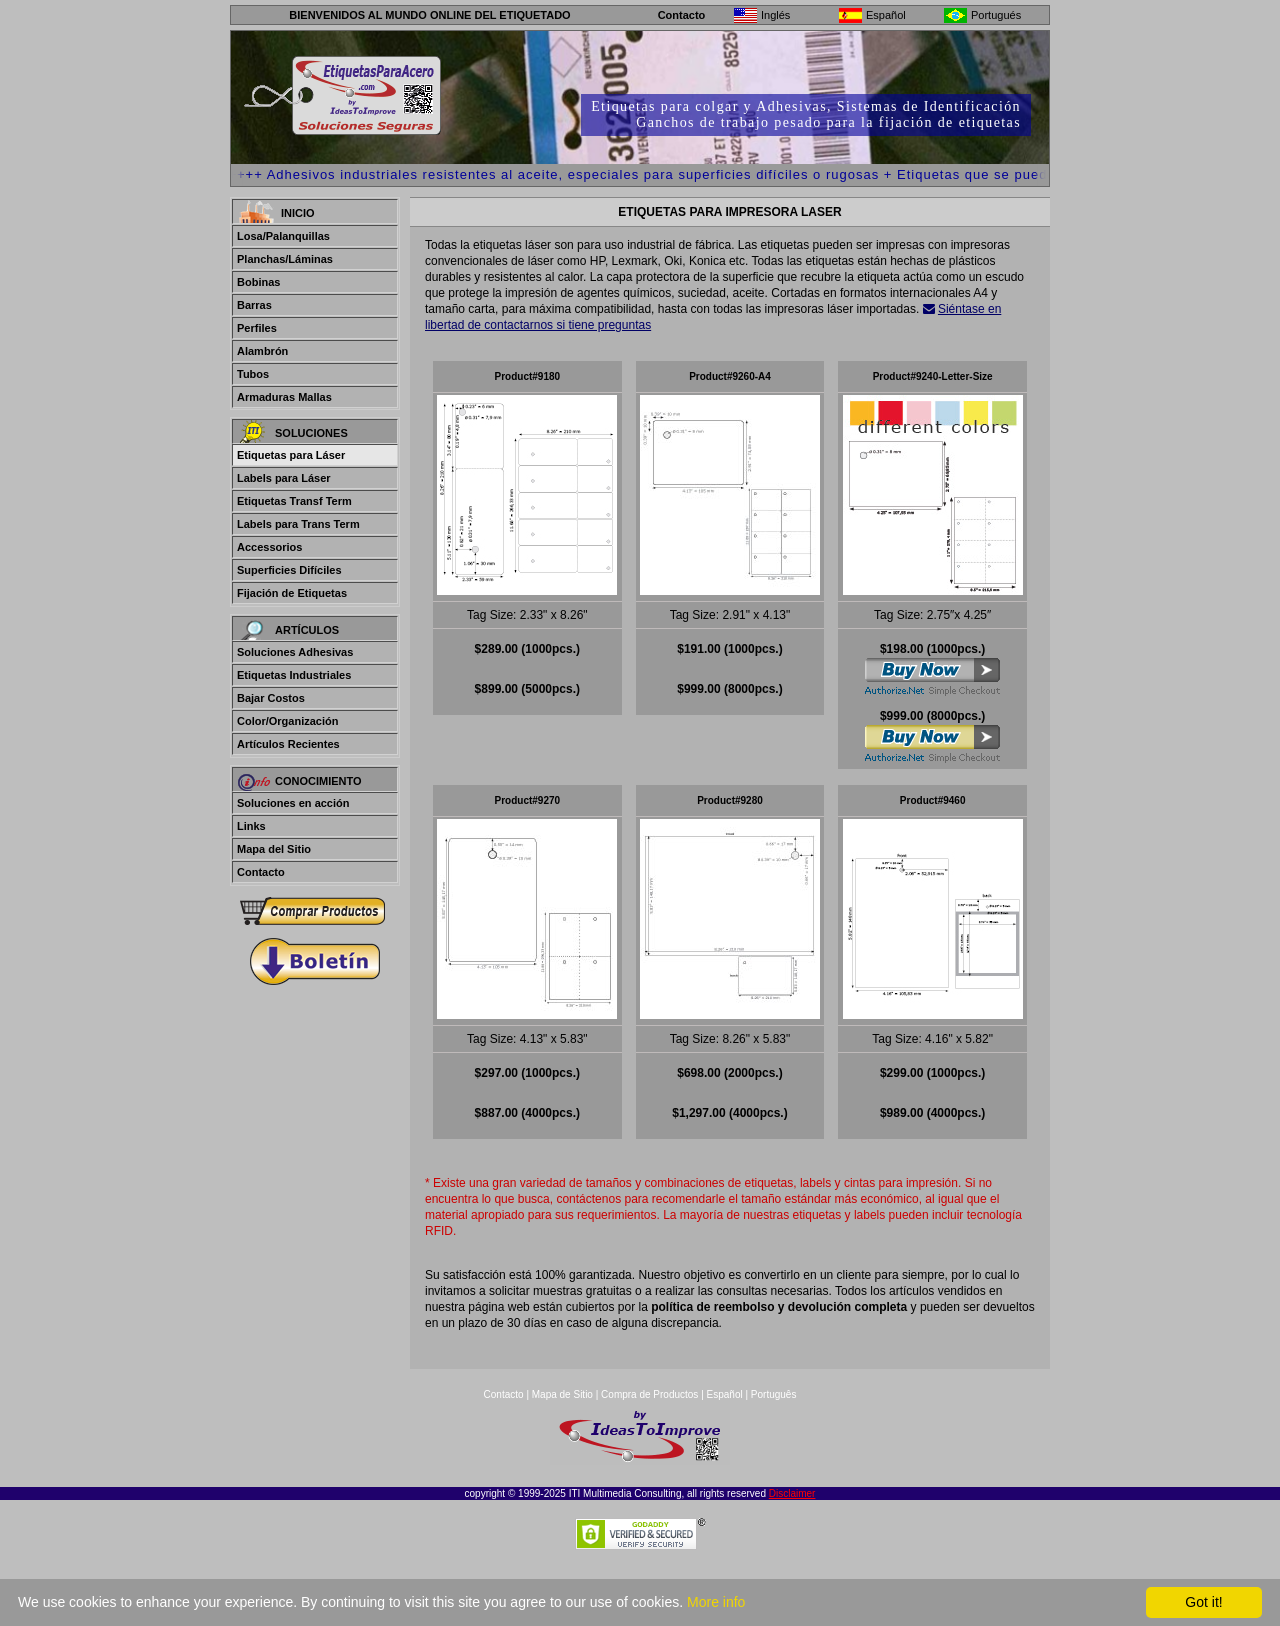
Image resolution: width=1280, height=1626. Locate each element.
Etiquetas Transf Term (294, 501)
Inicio (298, 213)
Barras (254, 305)
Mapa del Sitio (274, 849)
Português (774, 1466)
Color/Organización (287, 721)
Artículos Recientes (288, 744)
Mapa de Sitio (564, 1466)
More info (716, 1602)
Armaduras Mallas (284, 397)
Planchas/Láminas (285, 259)
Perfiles (257, 328)
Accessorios (269, 547)
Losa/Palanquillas (283, 236)
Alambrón (262, 351)
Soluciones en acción (293, 803)
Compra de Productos (649, 1466)
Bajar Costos (271, 698)
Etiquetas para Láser (291, 455)
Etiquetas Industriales (294, 675)
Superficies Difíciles (289, 570)
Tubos (253, 374)
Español (725, 1466)
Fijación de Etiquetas (292, 593)
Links (251, 826)
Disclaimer (792, 1565)
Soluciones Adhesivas (295, 652)
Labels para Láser (284, 478)
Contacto (682, 15)
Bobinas (258, 282)
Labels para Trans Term (298, 524)
